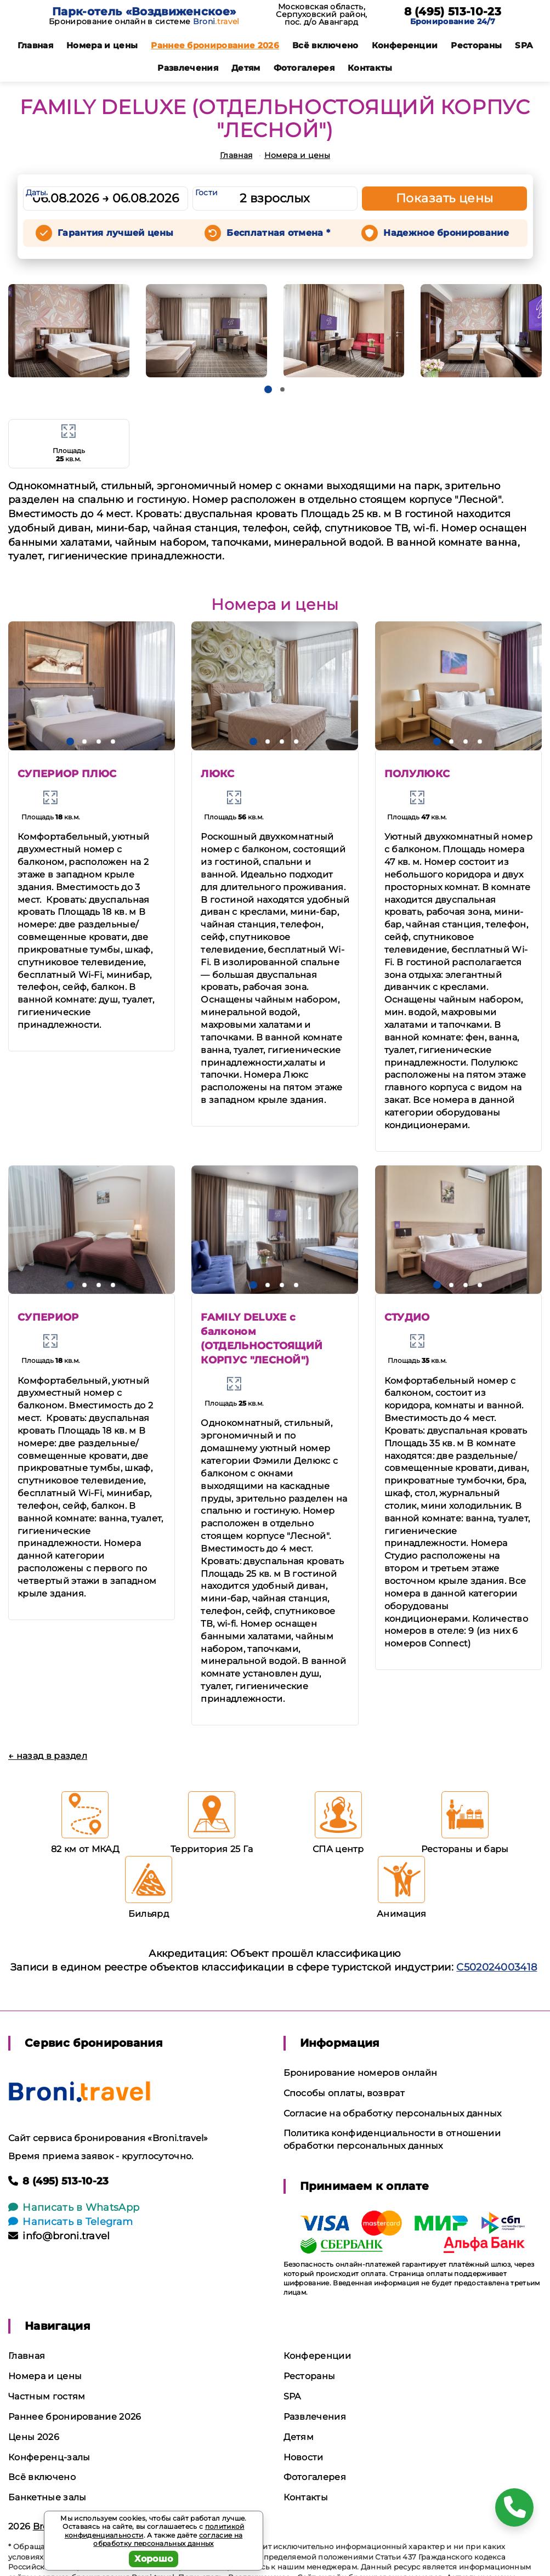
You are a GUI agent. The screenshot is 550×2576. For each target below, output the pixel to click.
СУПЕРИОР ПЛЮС (67, 774)
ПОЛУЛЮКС (417, 774)
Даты (36, 192)
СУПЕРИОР (48, 1317)
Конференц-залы (49, 2457)
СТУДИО (407, 1317)
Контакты (370, 68)
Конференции (405, 45)
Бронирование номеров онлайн (360, 2073)
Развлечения (187, 68)
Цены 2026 (33, 2437)
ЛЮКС (217, 774)
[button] (268, 389)
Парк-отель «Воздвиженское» (144, 11)
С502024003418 (496, 1967)
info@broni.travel (59, 2236)
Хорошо (153, 2559)
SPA (523, 45)
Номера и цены (102, 45)
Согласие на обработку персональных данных (392, 2113)
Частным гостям (46, 2396)
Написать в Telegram (70, 2222)
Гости (206, 192)
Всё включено (325, 45)
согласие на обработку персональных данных (167, 2539)
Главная (35, 45)
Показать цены (445, 198)
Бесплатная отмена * (278, 233)
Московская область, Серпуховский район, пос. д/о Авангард (321, 14)
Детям (245, 68)
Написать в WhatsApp (73, 2207)
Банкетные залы (47, 2497)
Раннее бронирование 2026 (215, 45)
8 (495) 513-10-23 (452, 11)
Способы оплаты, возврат (344, 2093)
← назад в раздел (47, 1756)
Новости (303, 2457)
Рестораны (476, 45)
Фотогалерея (304, 68)
